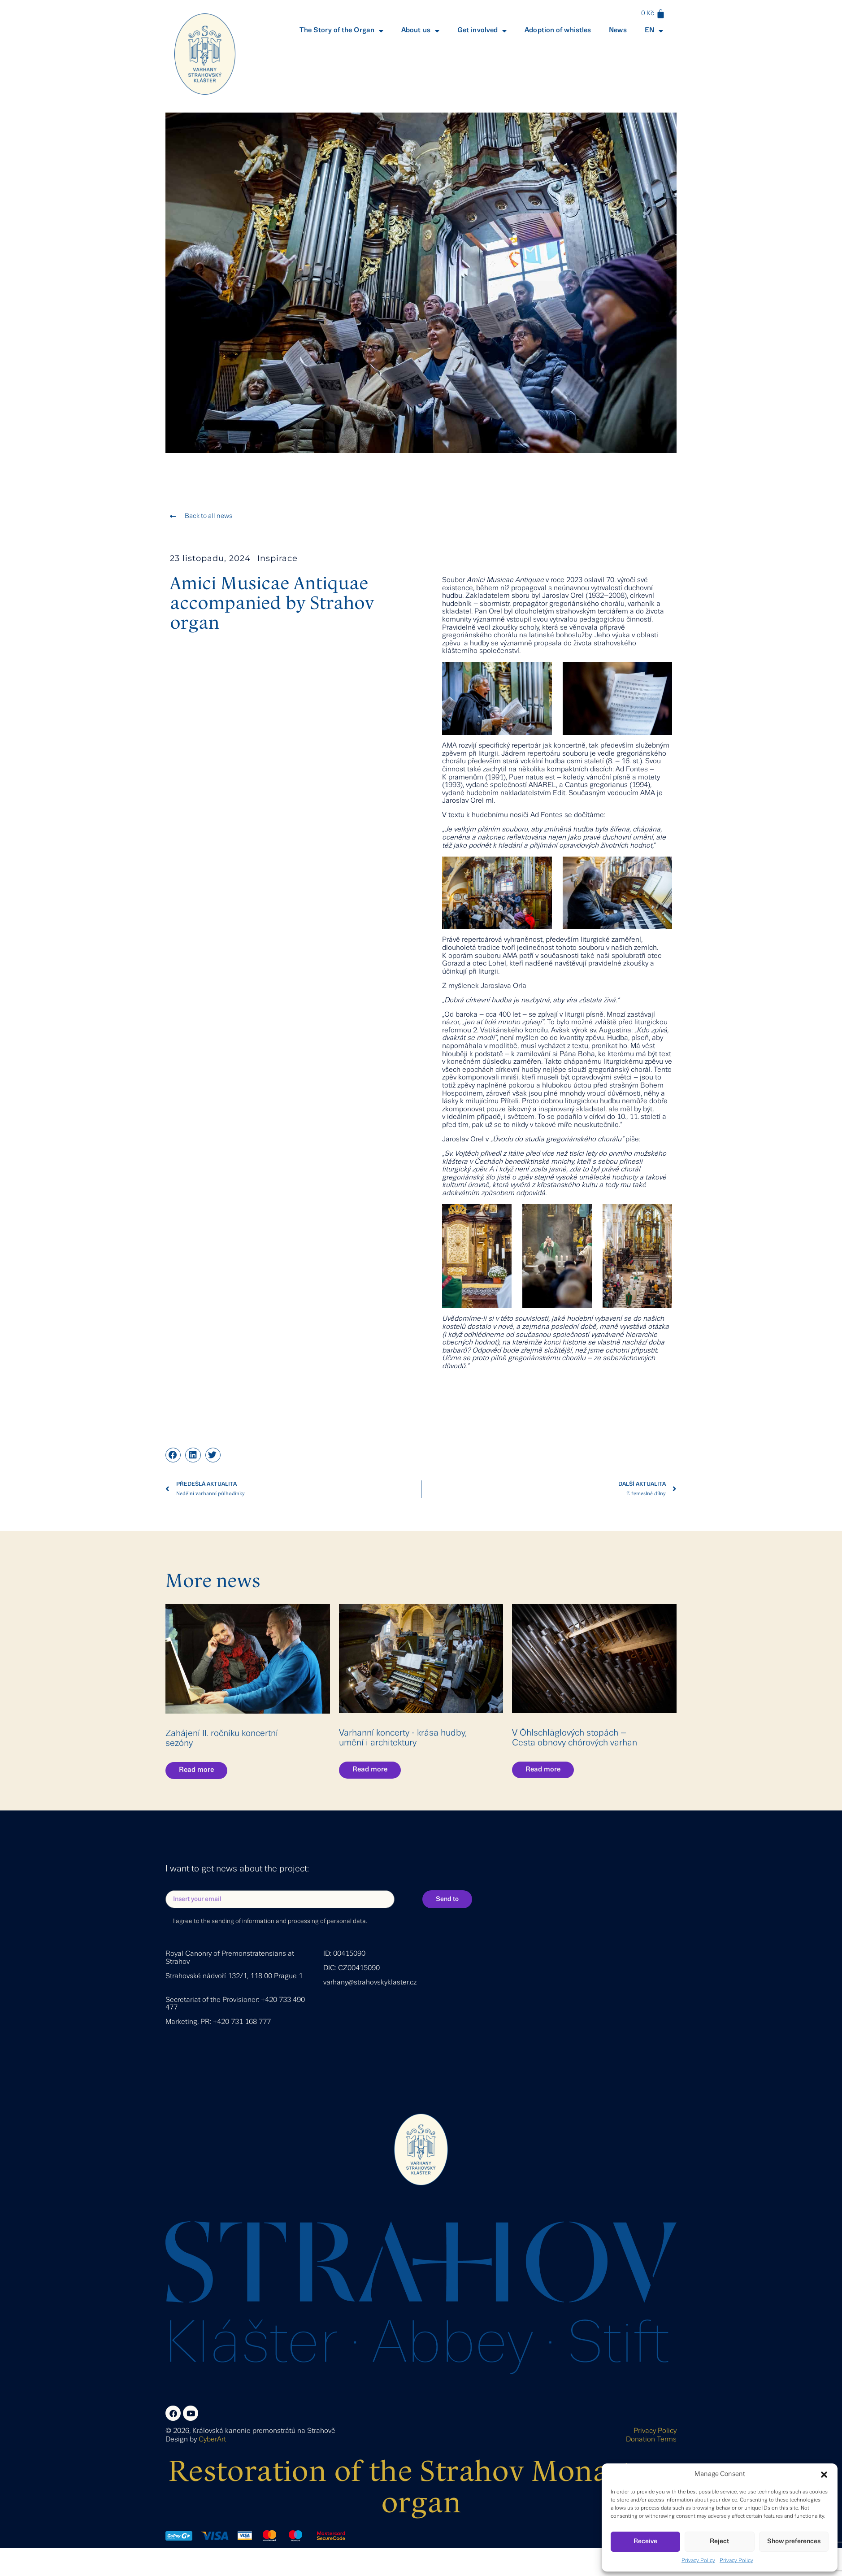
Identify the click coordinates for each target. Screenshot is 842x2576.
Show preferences (793, 2541)
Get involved (482, 31)
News (617, 30)
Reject (719, 2541)
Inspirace (277, 558)
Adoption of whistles (558, 30)
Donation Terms (651, 2440)
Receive (645, 2541)
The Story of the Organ (341, 31)
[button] (824, 2474)
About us (420, 31)
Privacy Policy (698, 2560)
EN (654, 31)
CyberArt (212, 2440)
